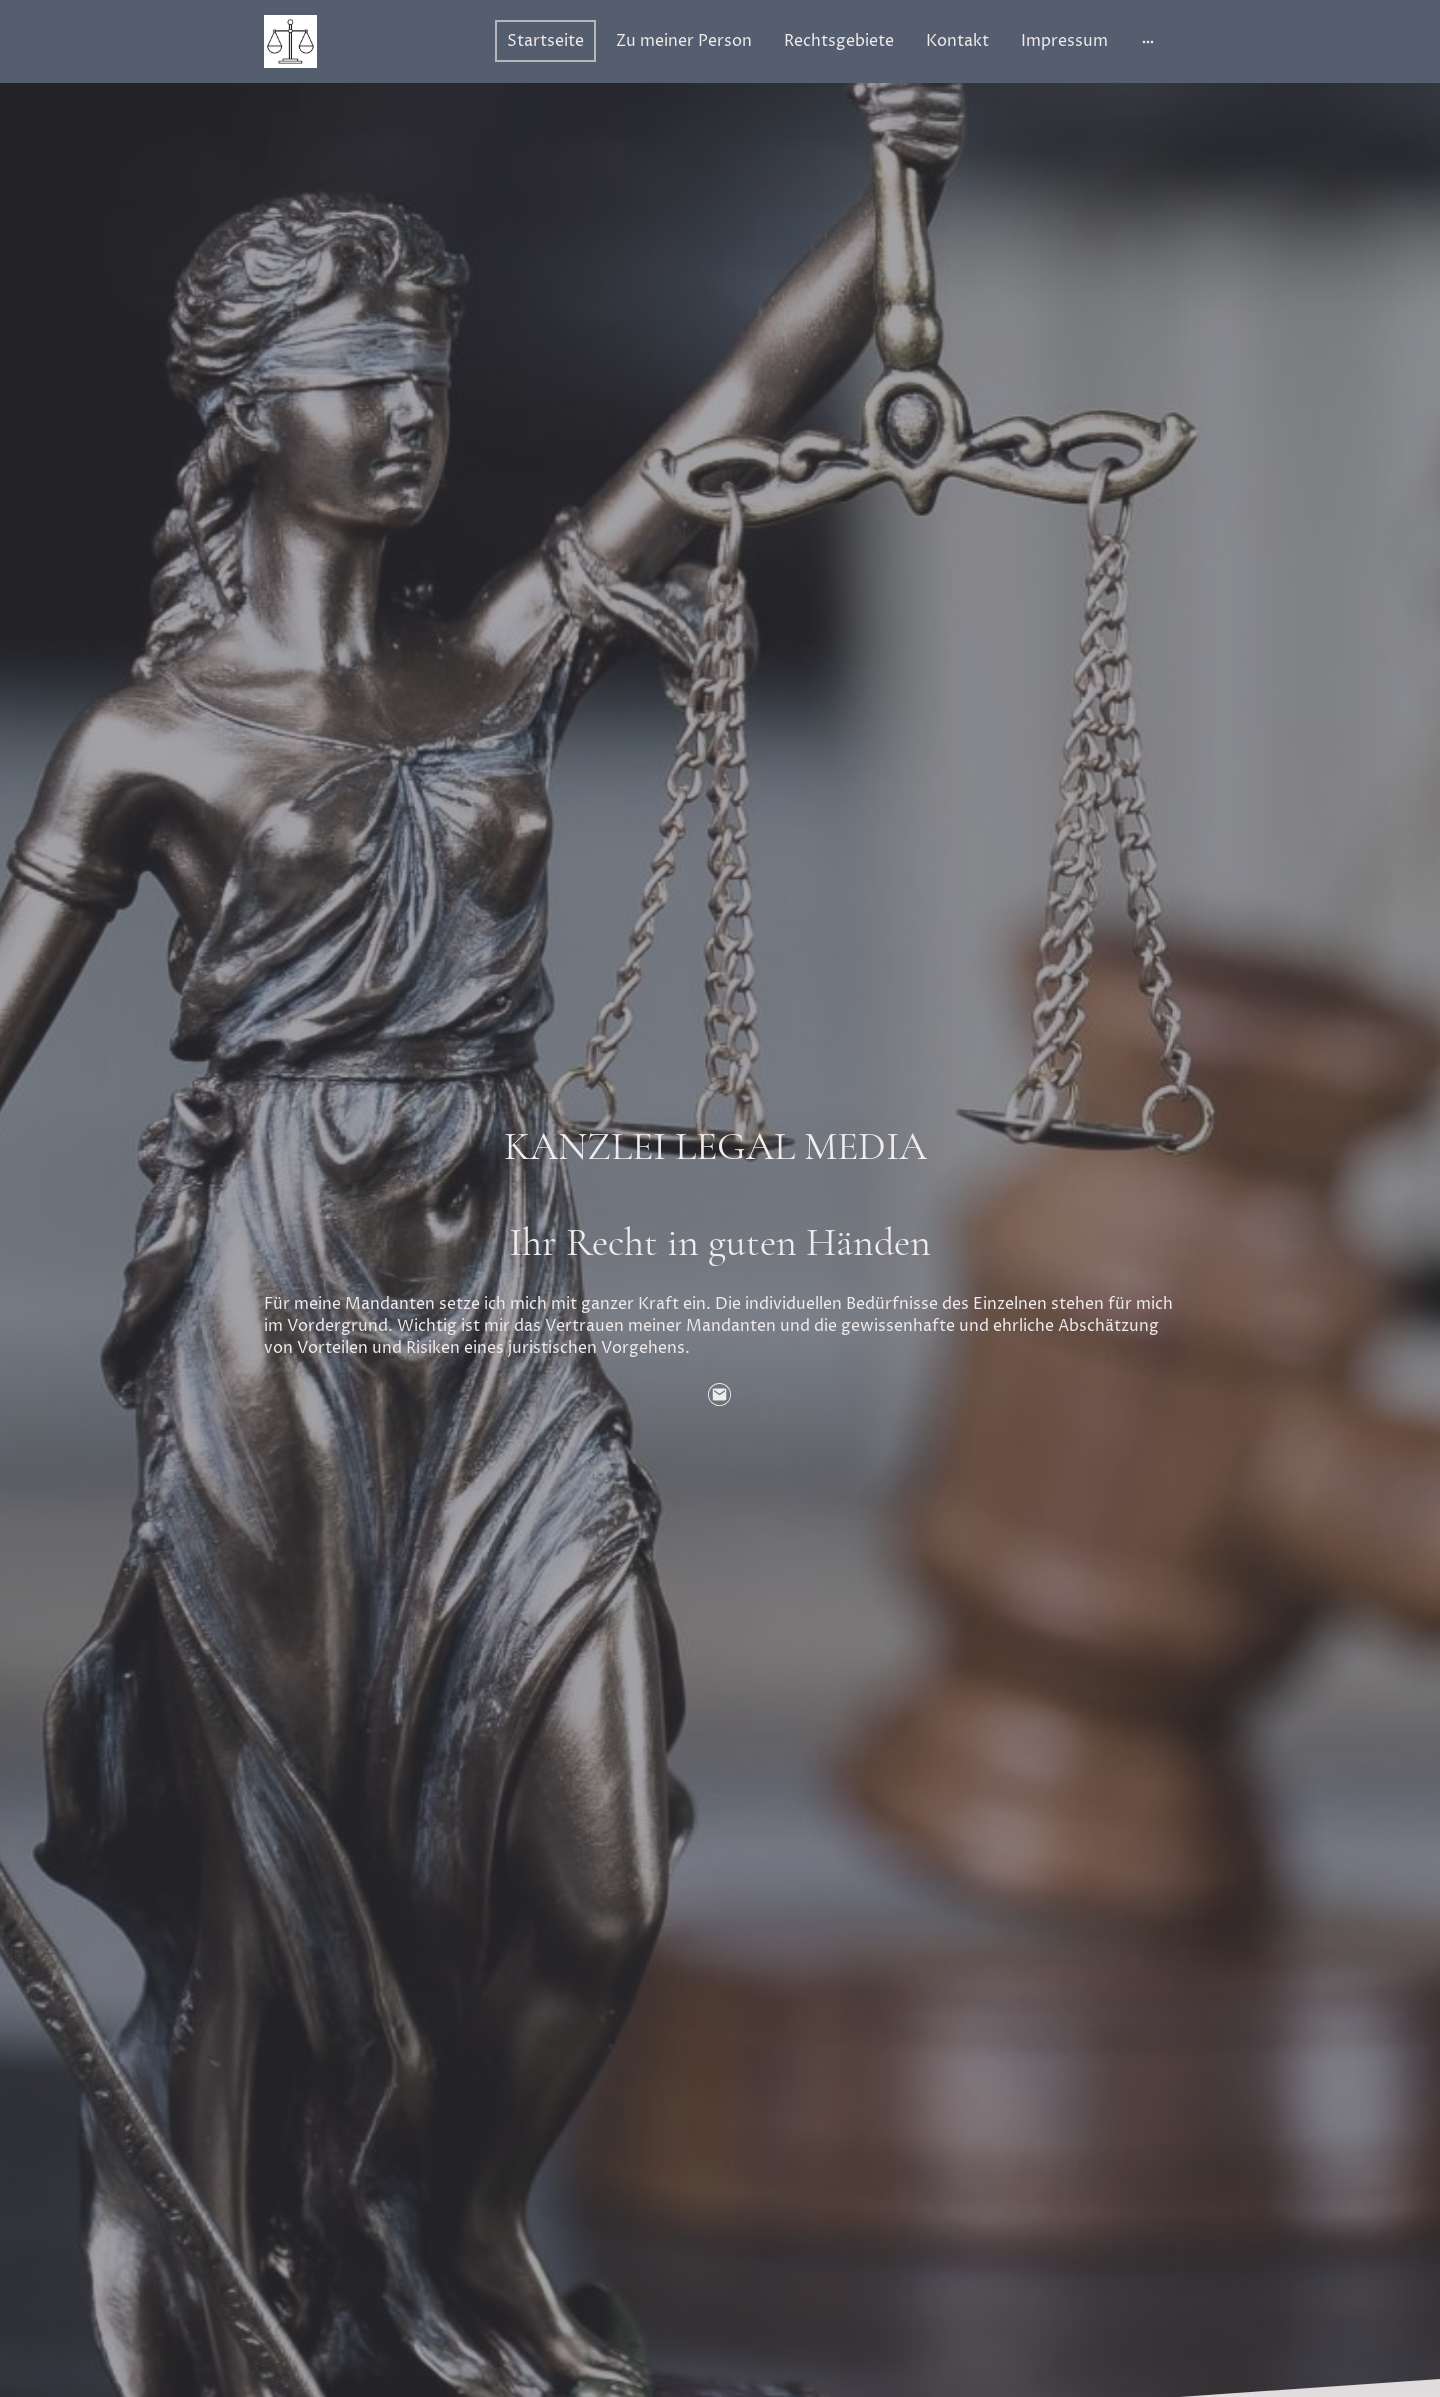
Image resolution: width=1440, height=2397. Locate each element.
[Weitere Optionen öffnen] (1148, 41)
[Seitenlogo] (290, 41)
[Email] (720, 1395)
